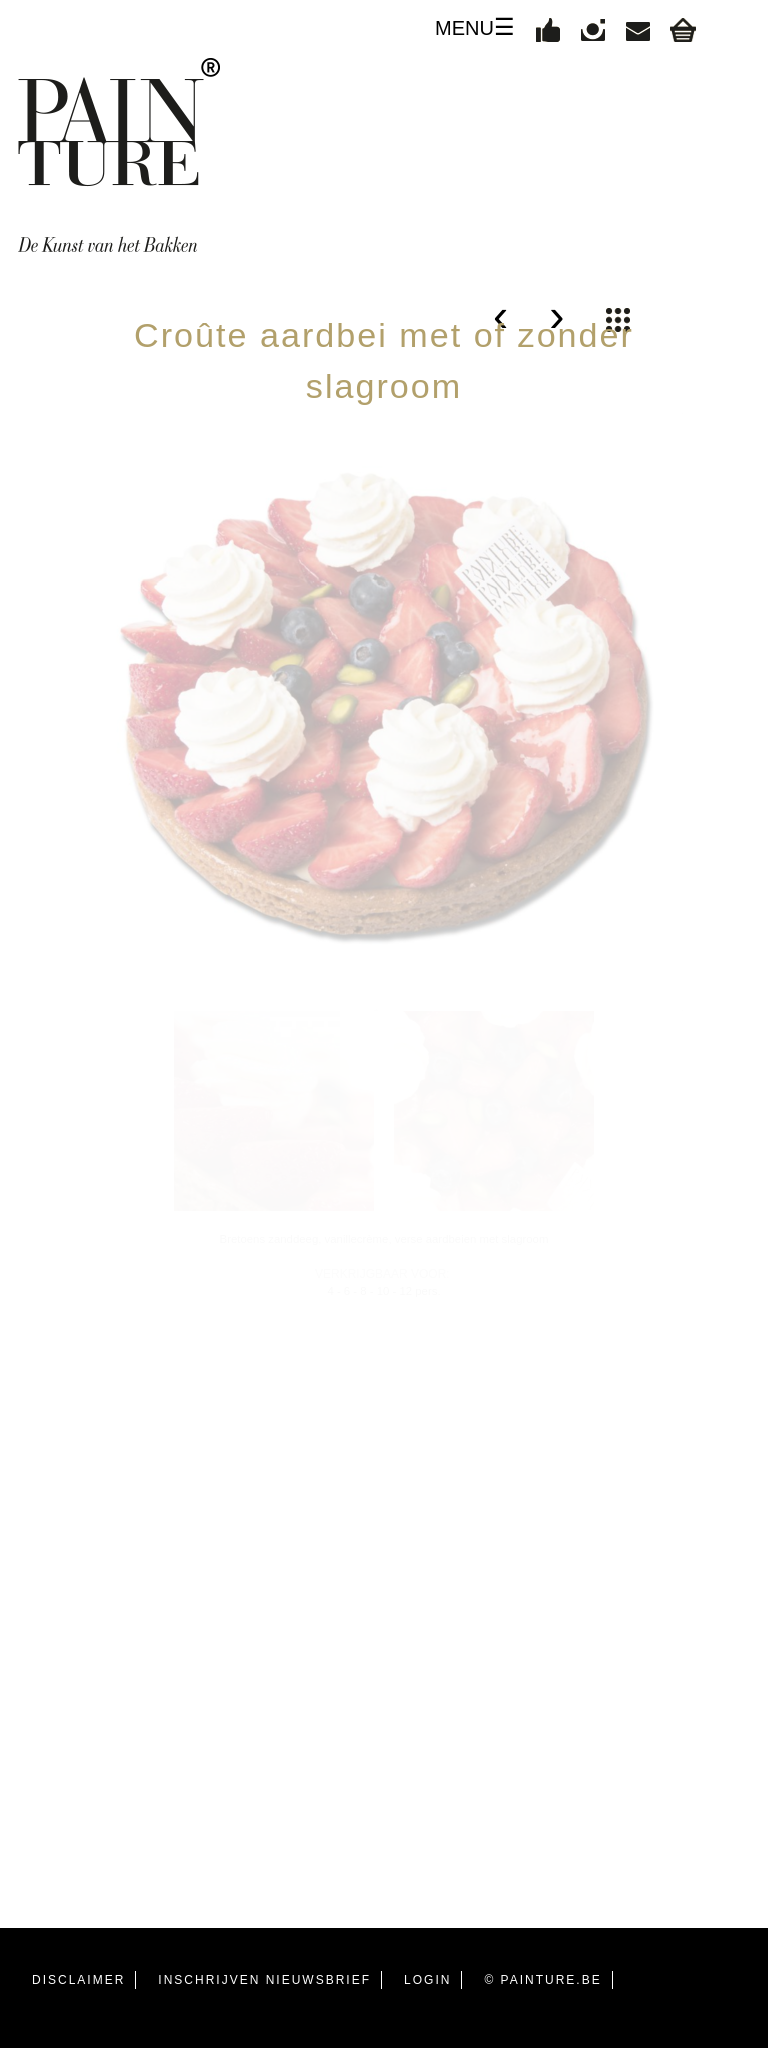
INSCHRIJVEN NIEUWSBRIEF (264, 1980)
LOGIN (427, 1980)
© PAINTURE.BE (542, 1980)
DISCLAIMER (78, 1980)
